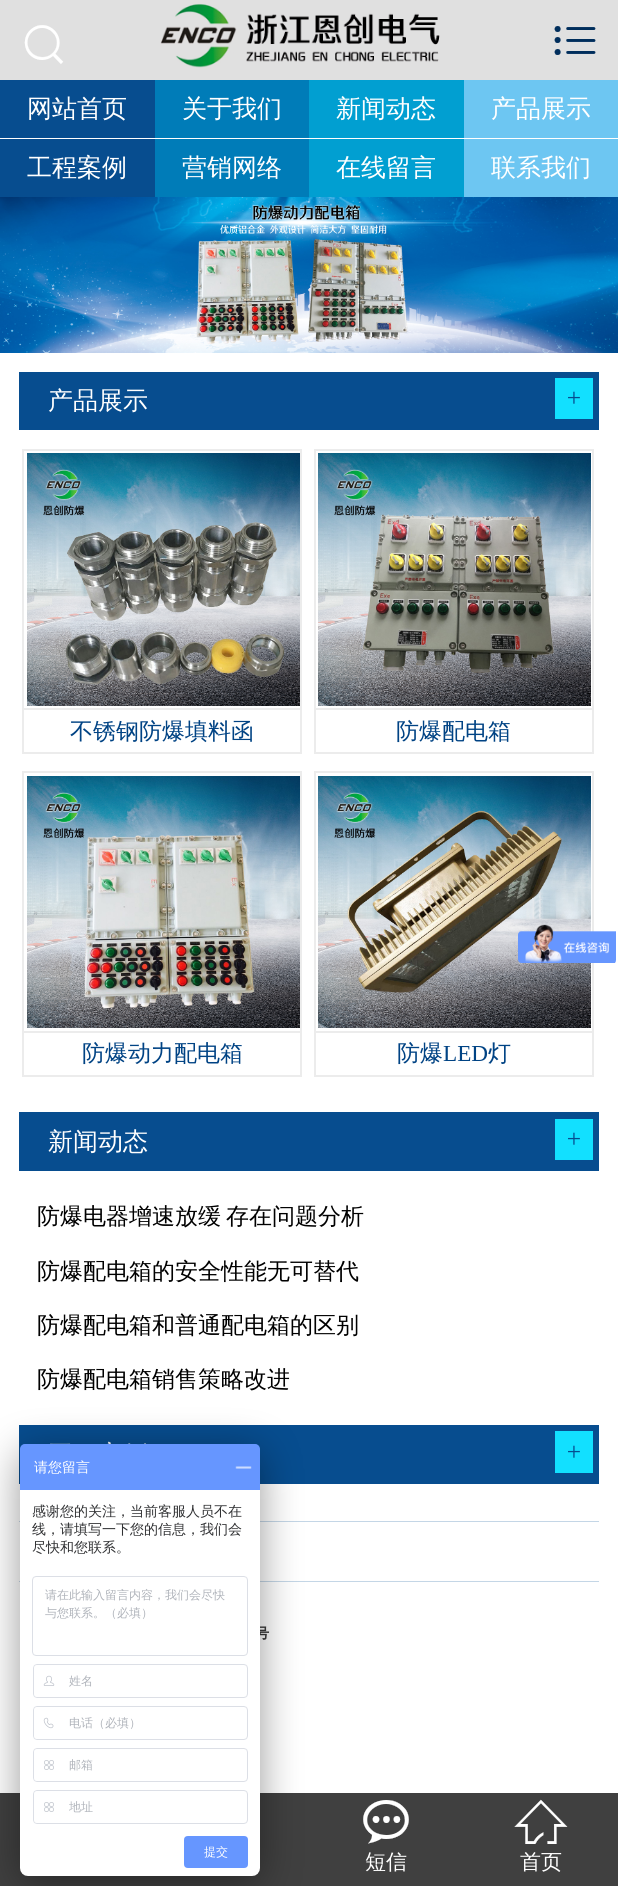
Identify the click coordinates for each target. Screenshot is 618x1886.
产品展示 (541, 108)
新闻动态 (386, 108)
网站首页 (77, 108)
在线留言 (386, 167)
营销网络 (232, 167)
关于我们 (232, 108)
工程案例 (77, 167)
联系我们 (541, 167)
